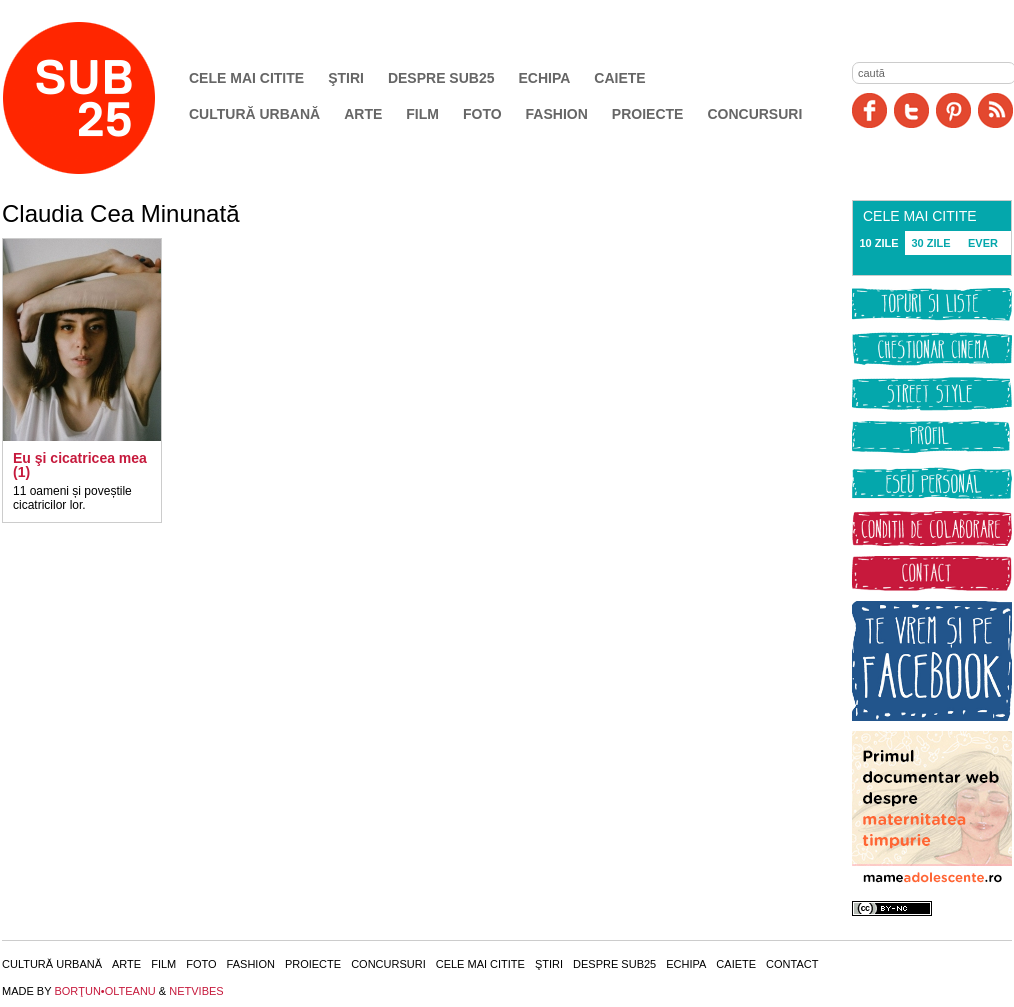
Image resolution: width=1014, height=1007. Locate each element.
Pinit (953, 110)
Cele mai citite (246, 78)
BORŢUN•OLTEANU (104, 991)
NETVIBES (196, 991)
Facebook (869, 110)
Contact (792, 964)
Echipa (545, 78)
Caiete (619, 78)
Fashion (557, 114)
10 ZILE (878, 243)
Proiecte (648, 114)
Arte (363, 114)
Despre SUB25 (441, 78)
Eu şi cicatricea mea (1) (80, 465)
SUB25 (102, 98)
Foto (482, 114)
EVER (983, 243)
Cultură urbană (254, 114)
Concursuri (754, 114)
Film (422, 114)
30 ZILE (930, 243)
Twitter (911, 110)
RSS (995, 110)
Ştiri (346, 78)
